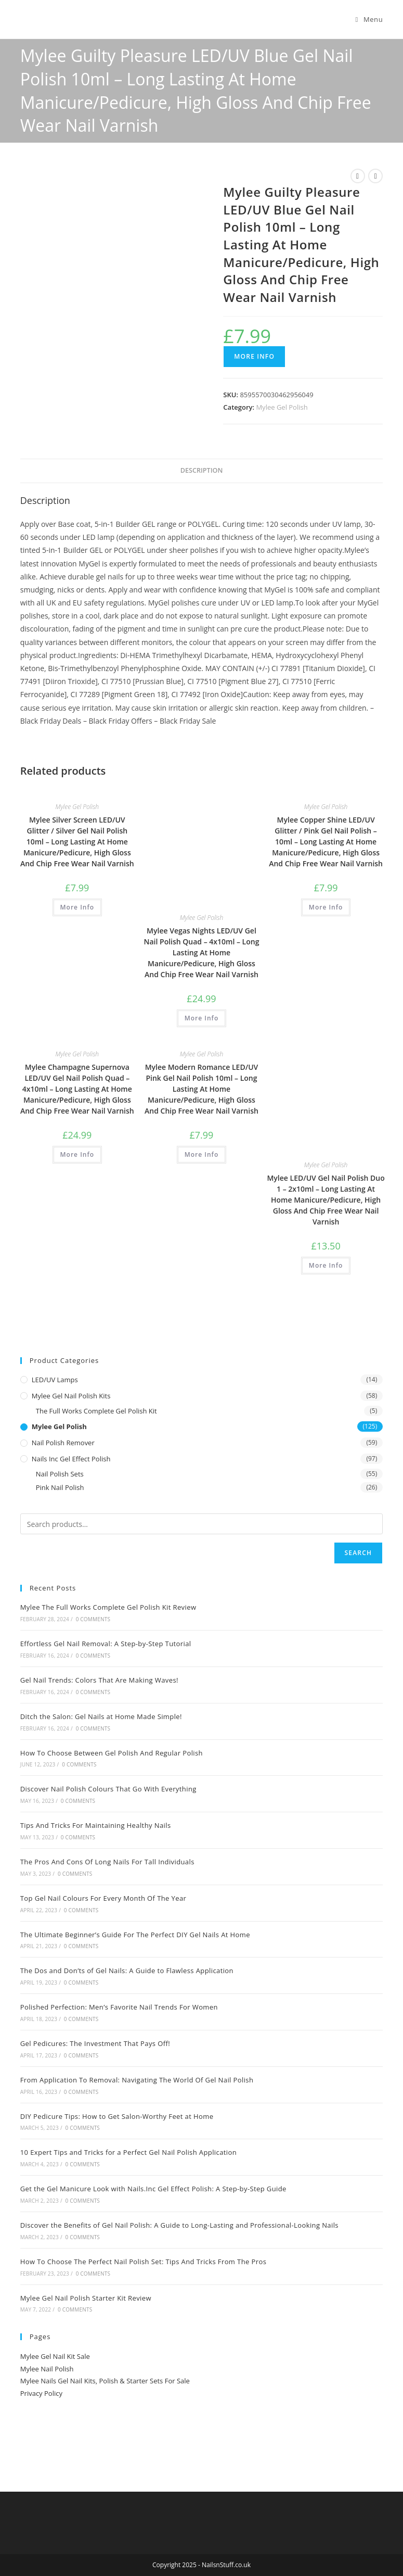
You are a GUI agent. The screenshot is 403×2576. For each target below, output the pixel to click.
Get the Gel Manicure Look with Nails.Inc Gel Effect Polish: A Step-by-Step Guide (153, 2188)
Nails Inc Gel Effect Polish (71, 1458)
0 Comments (93, 1619)
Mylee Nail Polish (47, 2368)
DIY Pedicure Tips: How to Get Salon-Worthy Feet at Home (117, 2116)
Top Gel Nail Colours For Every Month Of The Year (103, 1898)
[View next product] (375, 176)
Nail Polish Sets (60, 1474)
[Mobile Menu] (369, 19)
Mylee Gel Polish (281, 407)
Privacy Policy (41, 2393)
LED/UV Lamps (55, 1379)
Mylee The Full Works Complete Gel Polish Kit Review (108, 1607)
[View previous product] (357, 176)
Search (358, 1552)
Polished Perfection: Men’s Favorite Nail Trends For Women (119, 2007)
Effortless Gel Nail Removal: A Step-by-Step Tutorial (105, 1643)
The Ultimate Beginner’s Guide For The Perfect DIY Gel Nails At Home (135, 1934)
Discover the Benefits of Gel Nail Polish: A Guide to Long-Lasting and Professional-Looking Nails (179, 2225)
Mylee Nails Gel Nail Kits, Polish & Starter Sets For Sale (105, 2380)
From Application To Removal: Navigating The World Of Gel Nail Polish (137, 2080)
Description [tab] (201, 470)
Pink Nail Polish (60, 1487)
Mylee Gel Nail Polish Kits (71, 1395)
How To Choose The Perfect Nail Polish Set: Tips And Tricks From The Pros (143, 2261)
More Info (254, 356)
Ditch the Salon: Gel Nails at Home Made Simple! (101, 1716)
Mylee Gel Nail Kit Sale (55, 2356)
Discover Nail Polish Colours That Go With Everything (108, 1789)
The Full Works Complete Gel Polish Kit (96, 1411)
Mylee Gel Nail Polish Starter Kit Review (85, 2298)
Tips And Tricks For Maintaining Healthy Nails (95, 1825)
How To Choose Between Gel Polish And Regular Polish (111, 1753)
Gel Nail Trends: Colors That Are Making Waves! (99, 1680)
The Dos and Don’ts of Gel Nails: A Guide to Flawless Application (126, 1970)
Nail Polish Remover (63, 1442)
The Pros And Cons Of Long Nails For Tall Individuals (107, 1861)
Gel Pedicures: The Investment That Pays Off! (95, 2043)
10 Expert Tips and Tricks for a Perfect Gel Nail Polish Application (128, 2152)
